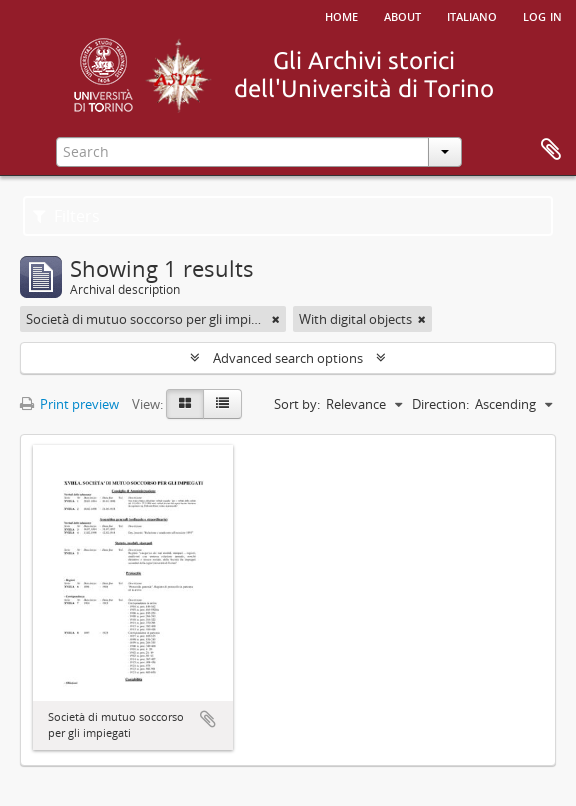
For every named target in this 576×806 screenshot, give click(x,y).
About (402, 15)
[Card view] (185, 404)
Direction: (440, 404)
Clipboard (551, 150)
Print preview (69, 404)
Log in (542, 15)
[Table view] (222, 404)
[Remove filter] (276, 319)
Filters (66, 216)
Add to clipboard (208, 719)
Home (341, 15)
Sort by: (297, 404)
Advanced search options (288, 358)
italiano (472, 15)
